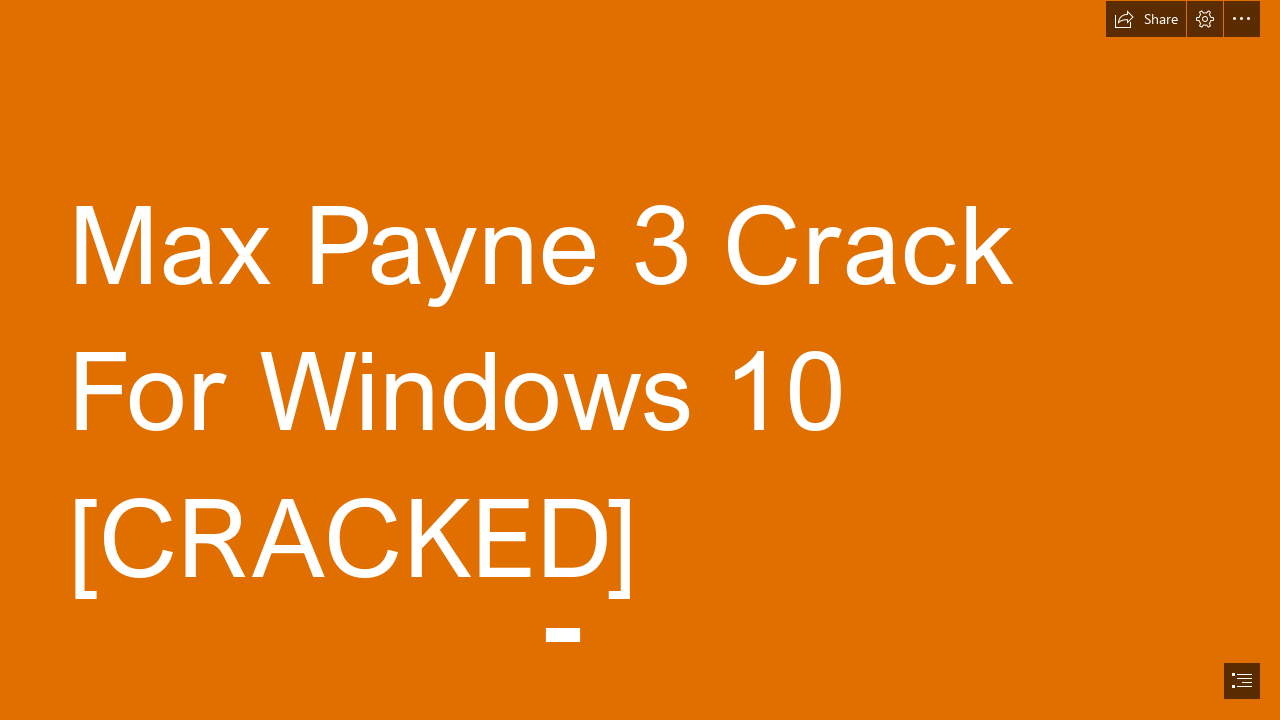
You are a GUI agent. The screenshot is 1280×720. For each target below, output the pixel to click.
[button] (1146, 19)
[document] (640, 360)
